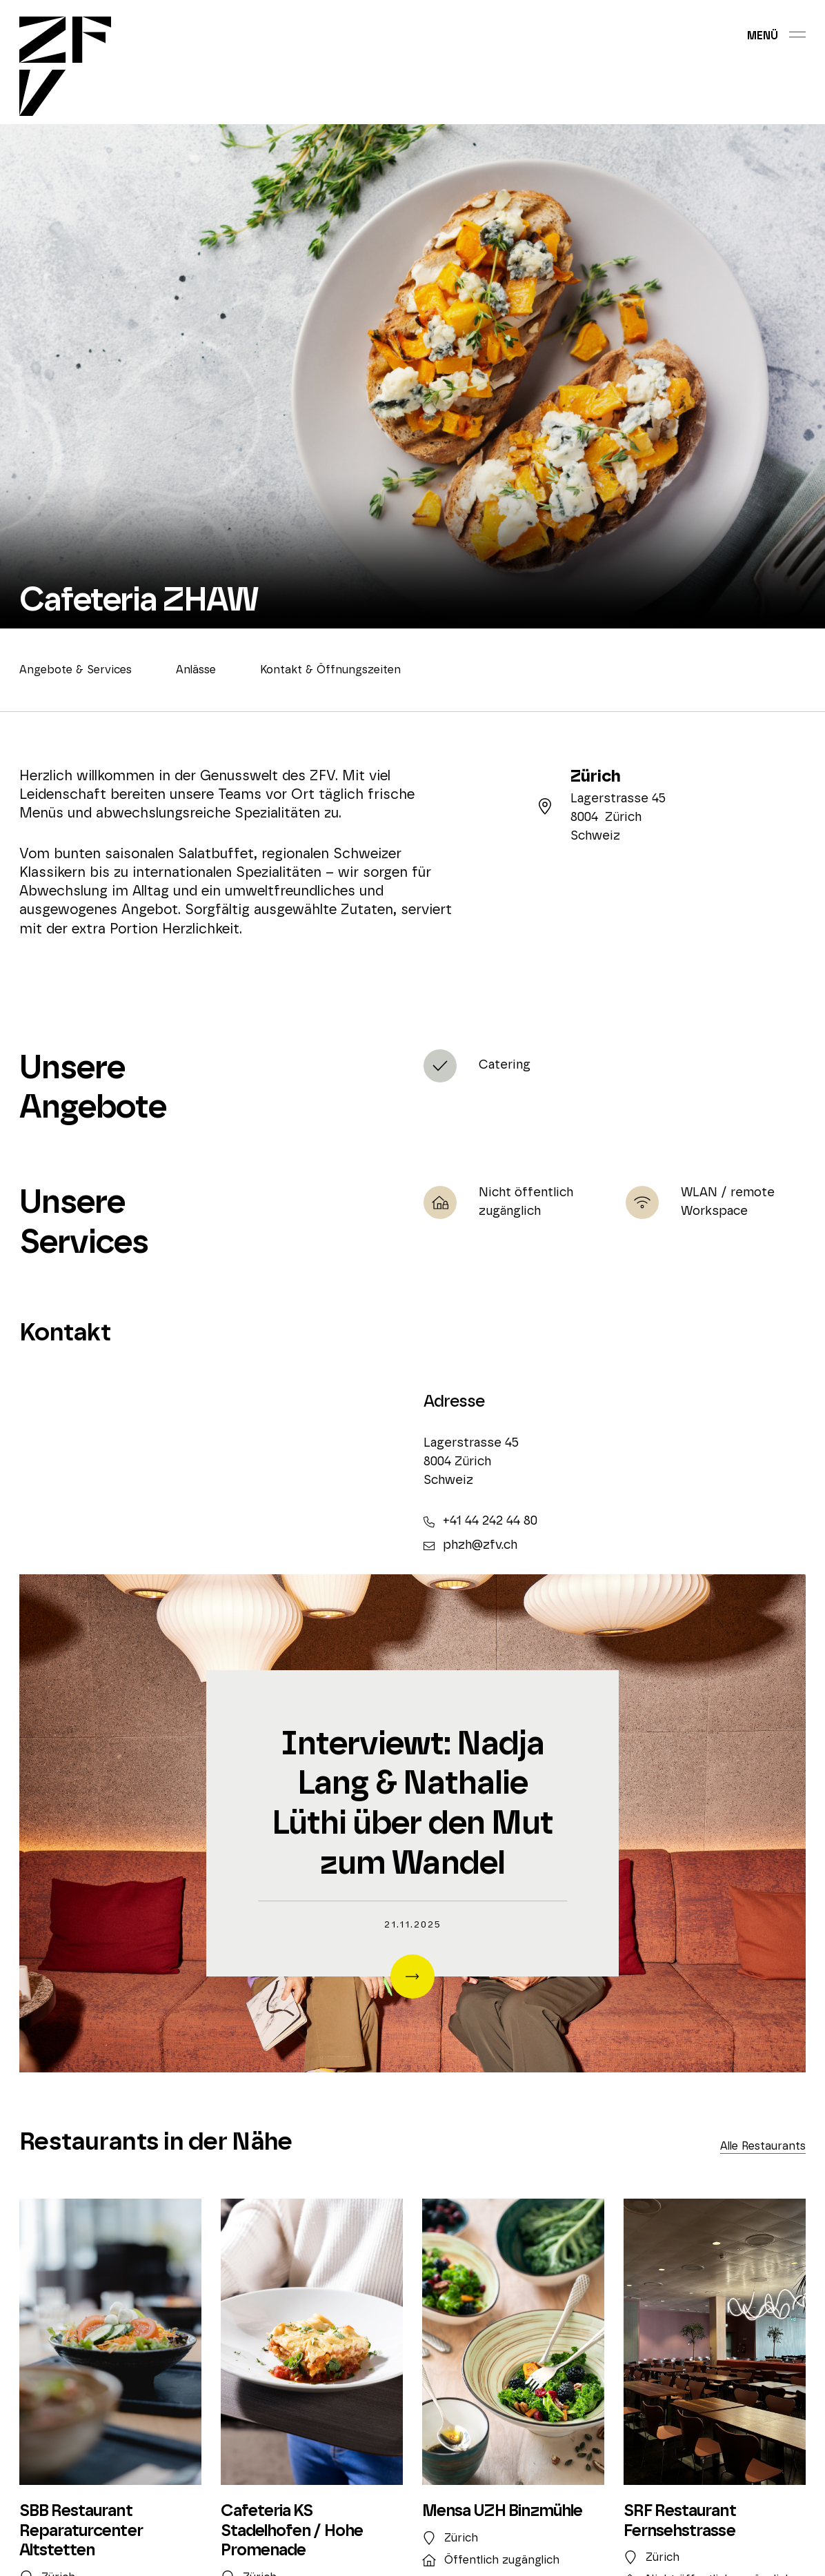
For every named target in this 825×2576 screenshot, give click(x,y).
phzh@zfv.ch (470, 1545)
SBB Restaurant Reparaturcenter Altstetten (81, 2531)
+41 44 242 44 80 (480, 1521)
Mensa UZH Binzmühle (502, 2511)
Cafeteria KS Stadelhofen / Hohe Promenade (292, 2531)
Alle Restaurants (763, 2146)
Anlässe (196, 669)
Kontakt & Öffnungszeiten (330, 669)
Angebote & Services (75, 669)
